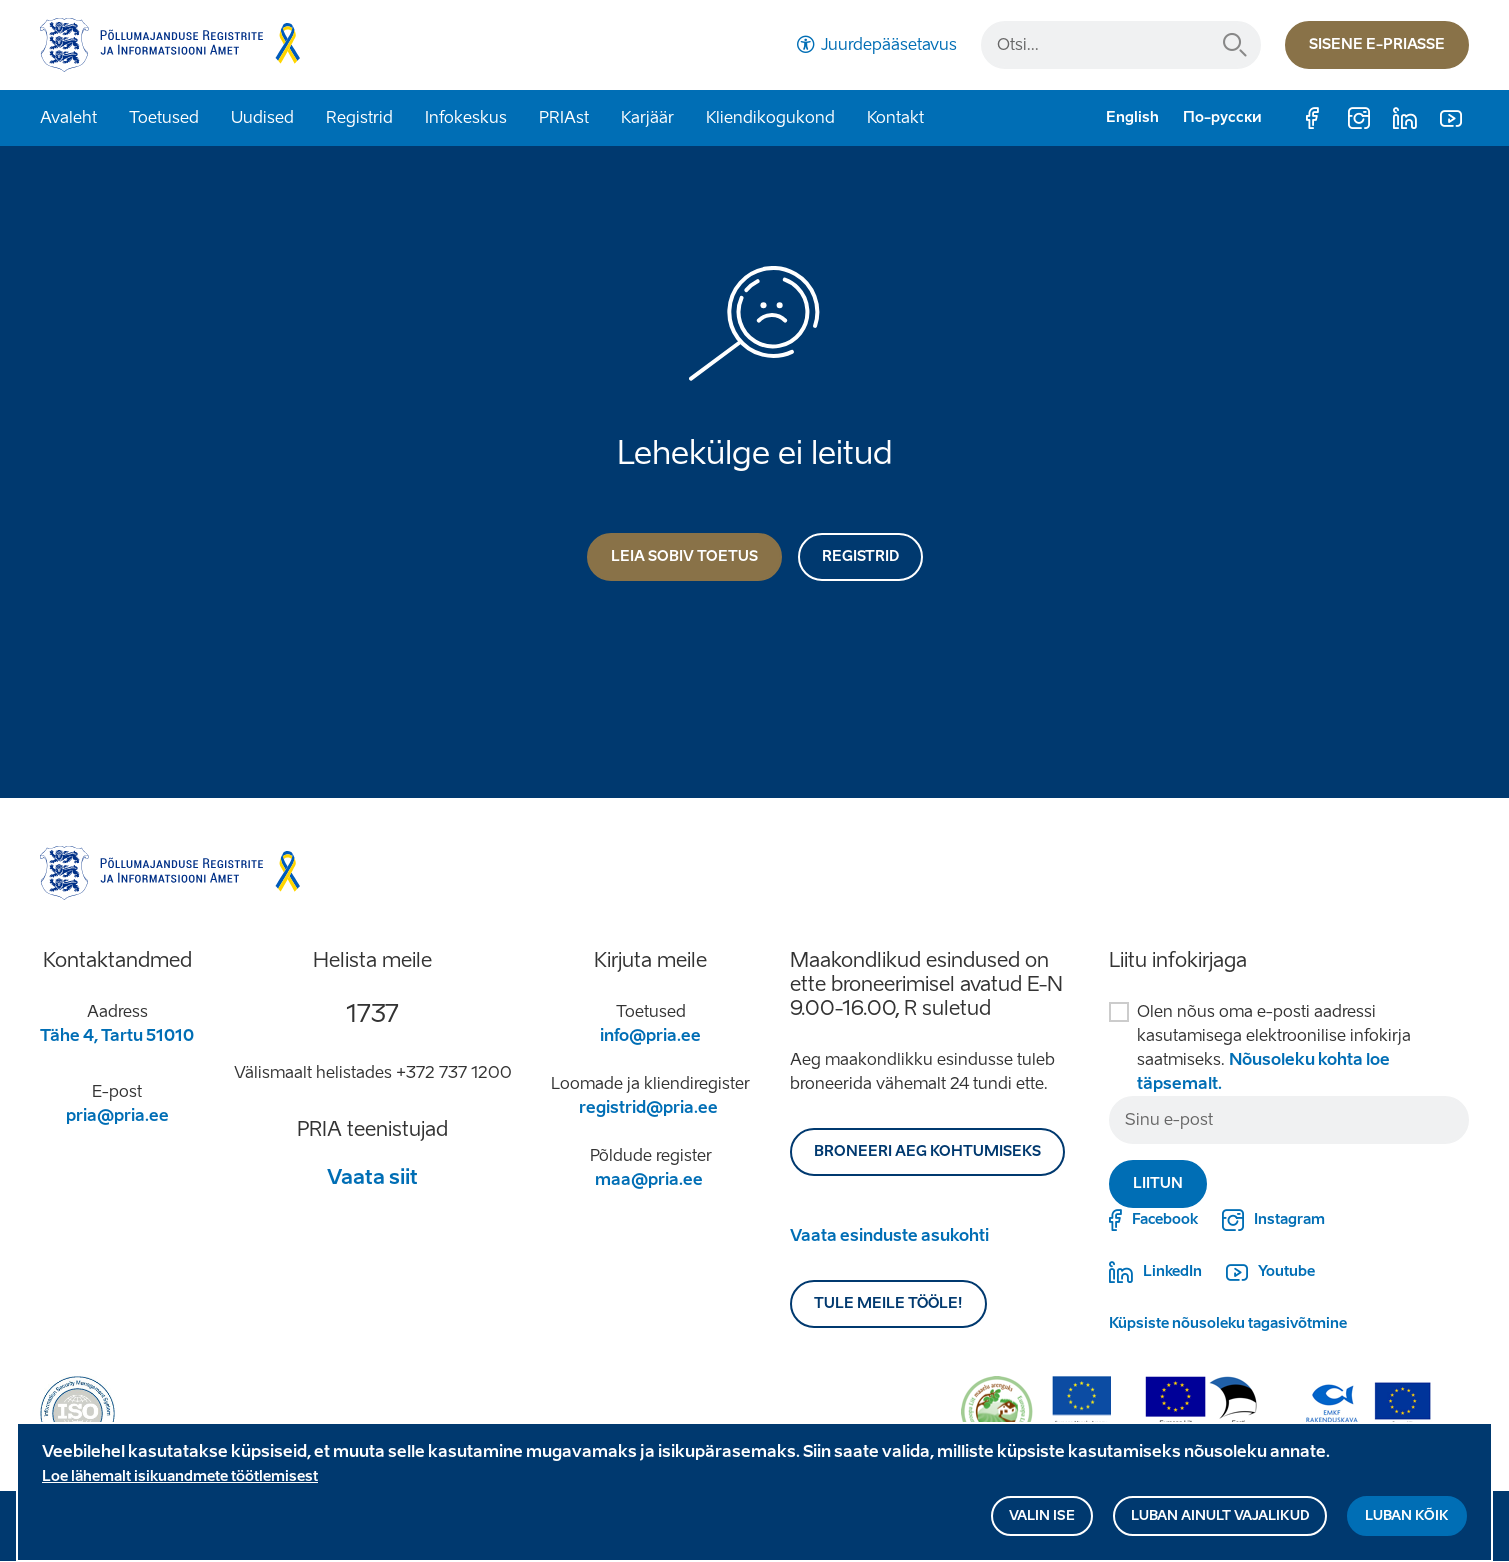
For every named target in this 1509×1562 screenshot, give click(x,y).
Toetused (164, 117)
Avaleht (68, 117)
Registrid (359, 117)
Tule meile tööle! (888, 1303)
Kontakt (895, 117)
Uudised (262, 117)
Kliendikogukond (770, 117)
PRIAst (564, 117)
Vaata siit (372, 1177)
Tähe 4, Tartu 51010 (117, 1035)
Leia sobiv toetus (684, 556)
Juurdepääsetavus (889, 44)
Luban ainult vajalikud (1220, 1523)
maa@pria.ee (649, 1179)
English (1132, 117)
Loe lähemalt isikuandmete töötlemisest (180, 1484)
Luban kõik (1407, 1523)
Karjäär (647, 117)
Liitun (1158, 1183)
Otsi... (1235, 45)
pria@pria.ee (117, 1115)
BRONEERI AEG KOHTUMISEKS (927, 1151)
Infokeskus (466, 117)
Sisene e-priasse (1377, 44)
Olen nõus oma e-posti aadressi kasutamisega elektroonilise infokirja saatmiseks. (1274, 1047)
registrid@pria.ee (648, 1107)
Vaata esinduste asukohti (889, 1235)
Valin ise (1042, 1523)
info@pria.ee (650, 1035)
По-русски (1222, 117)
